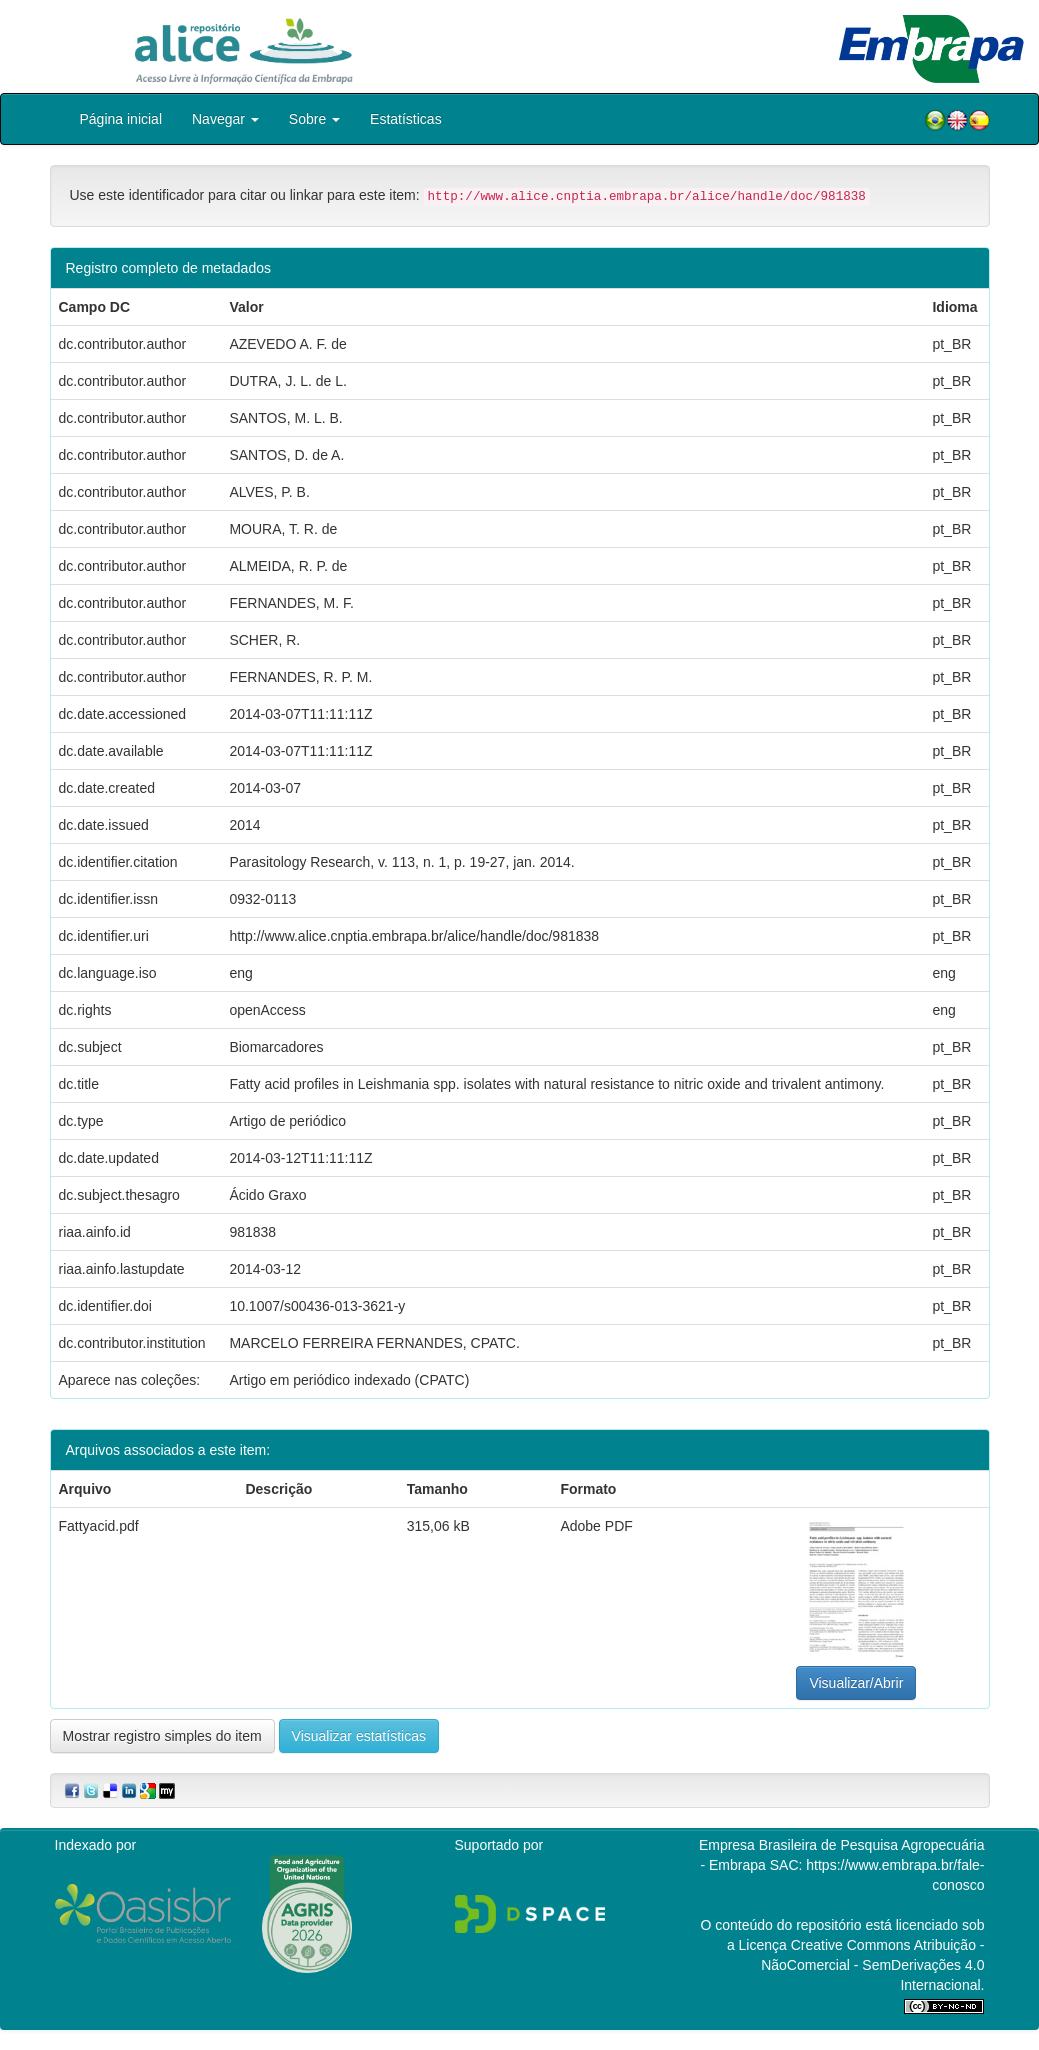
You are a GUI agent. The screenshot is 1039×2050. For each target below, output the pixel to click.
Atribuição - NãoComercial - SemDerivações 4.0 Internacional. (872, 1965)
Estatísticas (406, 119)
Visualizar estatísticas (359, 1736)
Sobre (314, 119)
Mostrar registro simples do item (162, 1736)
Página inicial (121, 119)
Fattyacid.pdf (99, 1526)
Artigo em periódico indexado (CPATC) (349, 1380)
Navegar (225, 119)
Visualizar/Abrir (856, 1683)
